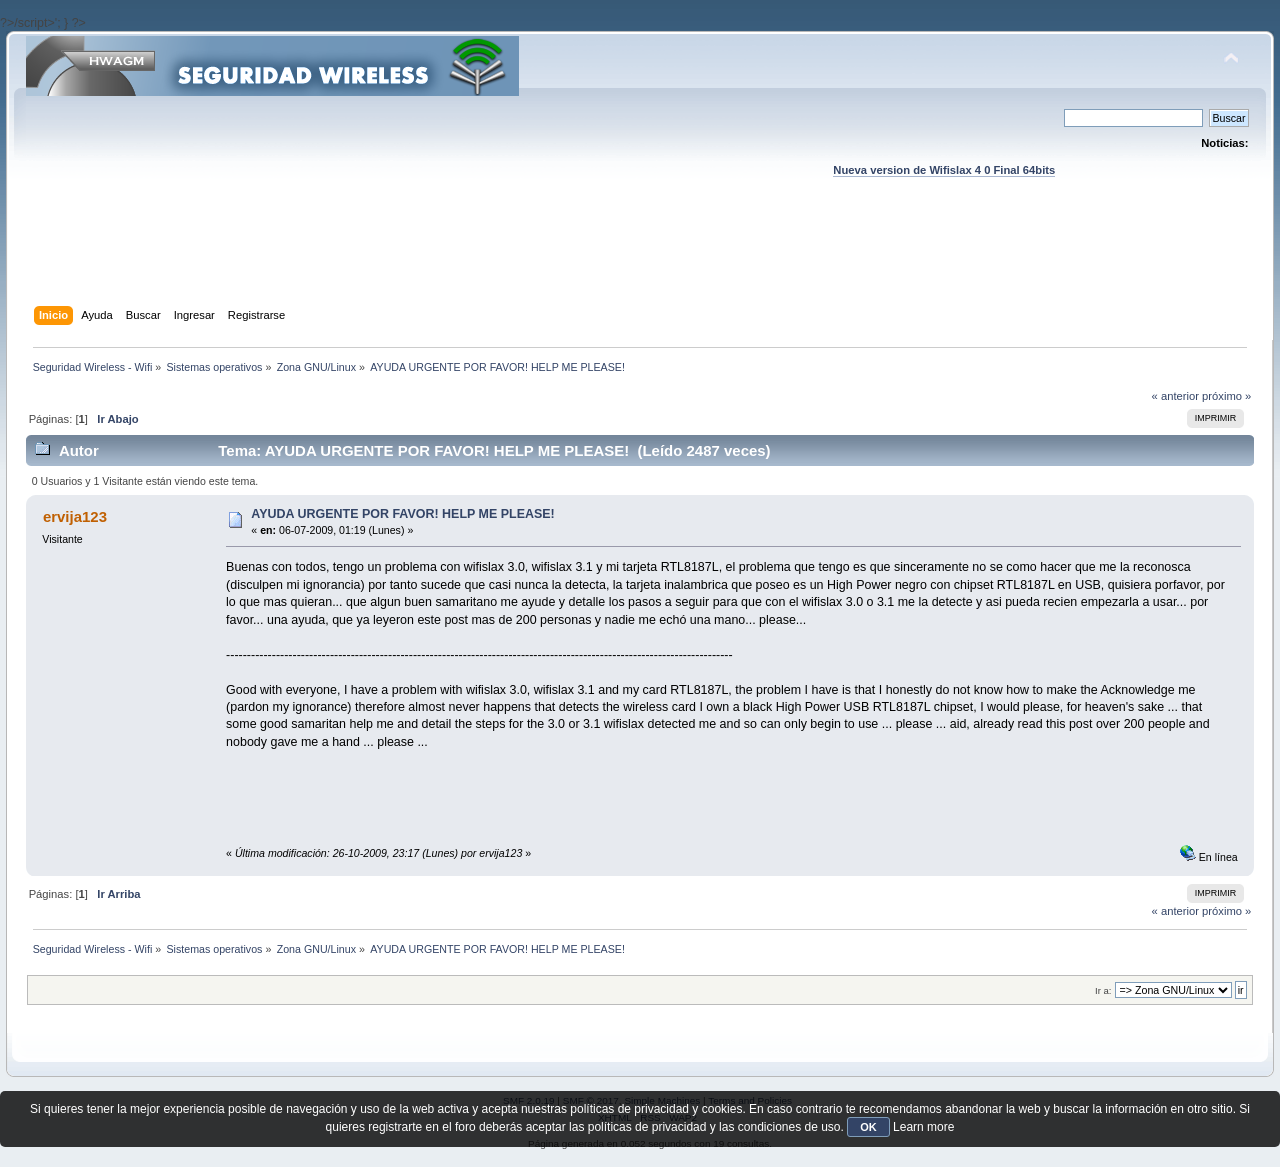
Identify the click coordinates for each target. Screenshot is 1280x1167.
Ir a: (1103, 990)
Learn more (923, 1127)
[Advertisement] (640, 261)
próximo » (1226, 396)
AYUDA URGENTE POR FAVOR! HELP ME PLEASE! (402, 514)
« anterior (1175, 396)
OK (868, 1127)
